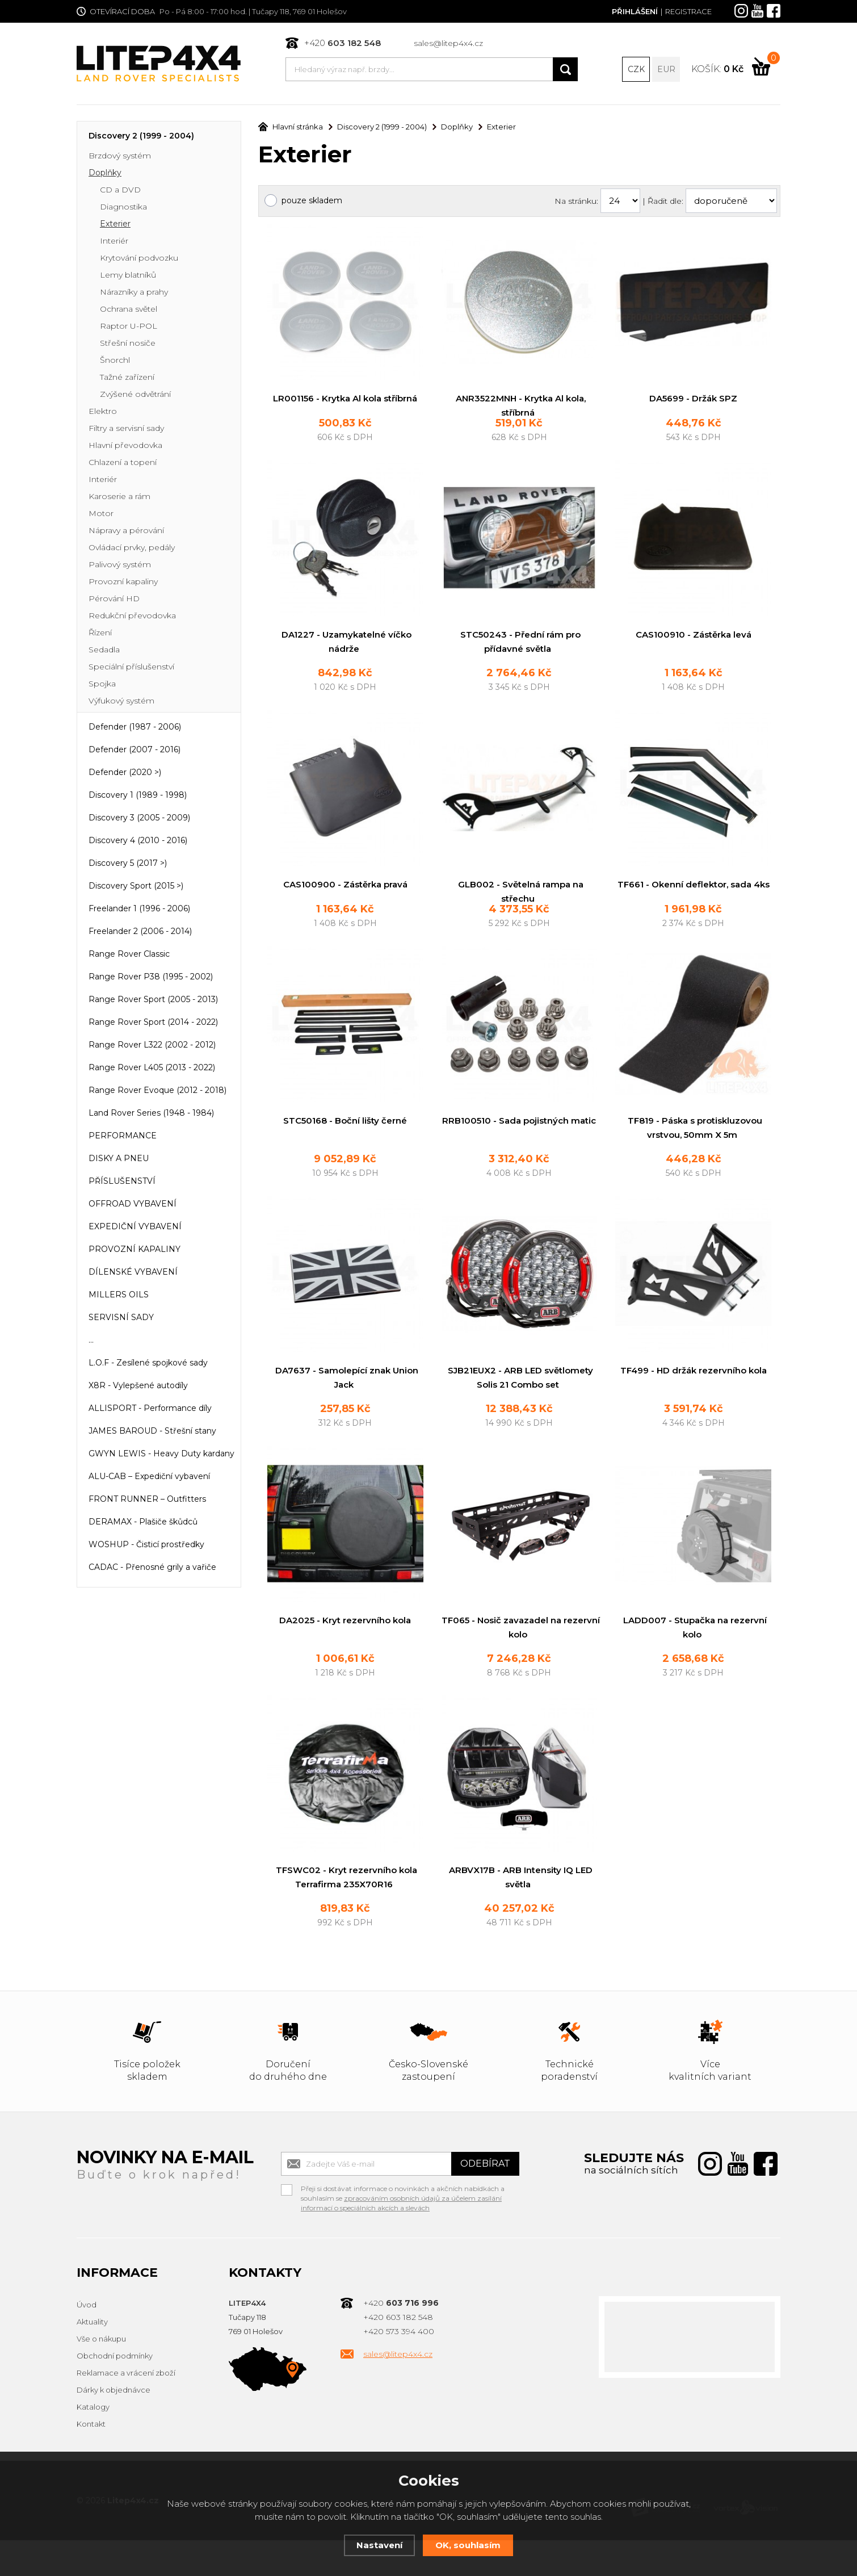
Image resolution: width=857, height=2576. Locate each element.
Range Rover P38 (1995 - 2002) (151, 978)
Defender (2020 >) (125, 773)
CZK (636, 69)
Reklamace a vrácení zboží (126, 2409)
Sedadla (104, 651)
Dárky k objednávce (113, 2426)
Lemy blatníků (128, 276)
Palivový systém (120, 565)
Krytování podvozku (139, 259)
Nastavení (379, 2545)
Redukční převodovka (132, 616)
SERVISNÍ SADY (121, 1318)
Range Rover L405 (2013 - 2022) (152, 1068)
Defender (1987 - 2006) (135, 728)
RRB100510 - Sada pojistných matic (519, 1152)
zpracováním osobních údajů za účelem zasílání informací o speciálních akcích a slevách (401, 2239)
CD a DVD (120, 191)
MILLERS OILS (119, 1296)
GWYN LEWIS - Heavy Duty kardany (161, 1455)
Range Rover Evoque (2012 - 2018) (157, 1091)
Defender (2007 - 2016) (134, 750)
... (91, 1341)
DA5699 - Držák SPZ (693, 399)
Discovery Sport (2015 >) (136, 887)
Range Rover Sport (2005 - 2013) (153, 1000)
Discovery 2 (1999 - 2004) (141, 137)
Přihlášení (635, 11)
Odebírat (485, 2199)
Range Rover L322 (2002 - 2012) (152, 1046)
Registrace (688, 11)
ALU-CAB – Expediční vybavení (149, 1477)
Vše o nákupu (101, 2375)
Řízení (100, 634)
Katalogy (93, 2443)
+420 (342, 42)
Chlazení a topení (123, 463)
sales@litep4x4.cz (448, 43)
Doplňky (105, 174)
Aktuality (92, 2358)
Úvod (86, 2340)
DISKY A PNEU (119, 1159)
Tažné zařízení (127, 378)
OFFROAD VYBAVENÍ (133, 1205)
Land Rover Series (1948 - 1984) (151, 1114)
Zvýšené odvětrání (135, 395)
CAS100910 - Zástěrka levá (693, 650)
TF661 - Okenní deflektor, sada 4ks (693, 901)
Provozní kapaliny (123, 582)
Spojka (102, 685)
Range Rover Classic (129, 955)
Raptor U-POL (128, 327)
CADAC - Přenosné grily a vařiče (152, 1568)
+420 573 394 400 (398, 2368)
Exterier (115, 225)
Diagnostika (123, 208)
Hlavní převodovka (125, 446)
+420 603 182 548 (398, 2353)
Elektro (103, 412)
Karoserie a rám (119, 497)
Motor (101, 514)
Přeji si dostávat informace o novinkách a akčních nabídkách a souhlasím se (403, 2226)
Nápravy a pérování (126, 531)
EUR (666, 69)
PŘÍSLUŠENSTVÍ (122, 1182)
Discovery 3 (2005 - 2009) (139, 819)
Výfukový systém (121, 702)
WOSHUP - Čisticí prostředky (146, 1545)
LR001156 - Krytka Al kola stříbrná (345, 399)
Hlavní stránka (290, 127)
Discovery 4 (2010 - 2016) (138, 841)
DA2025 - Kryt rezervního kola (345, 1654)
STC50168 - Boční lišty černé (345, 1152)
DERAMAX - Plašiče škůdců (143, 1523)
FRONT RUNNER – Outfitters (147, 1500)
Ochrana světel (128, 310)
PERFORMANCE (123, 1137)
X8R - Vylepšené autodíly (138, 1386)
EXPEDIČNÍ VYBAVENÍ (135, 1227)
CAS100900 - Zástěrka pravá (345, 901)
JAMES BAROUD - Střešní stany (152, 1432)
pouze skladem (312, 201)
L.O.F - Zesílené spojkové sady (148, 1364)
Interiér (114, 242)
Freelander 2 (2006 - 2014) (140, 932)
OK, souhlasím (468, 2545)
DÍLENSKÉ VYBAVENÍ (133, 1273)
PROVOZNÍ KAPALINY (134, 1250)
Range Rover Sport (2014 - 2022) (153, 1023)
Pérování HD (114, 599)
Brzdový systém (120, 157)
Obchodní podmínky (115, 2392)
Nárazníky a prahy (134, 293)
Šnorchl (115, 361)
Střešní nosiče (128, 344)
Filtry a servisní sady (126, 429)
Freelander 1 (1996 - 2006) (139, 909)
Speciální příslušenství (131, 668)
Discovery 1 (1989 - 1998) (138, 796)
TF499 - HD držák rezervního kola (693, 1403)
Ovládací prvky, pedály (132, 548)
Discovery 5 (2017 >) (128, 864)
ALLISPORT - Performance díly (150, 1409)
